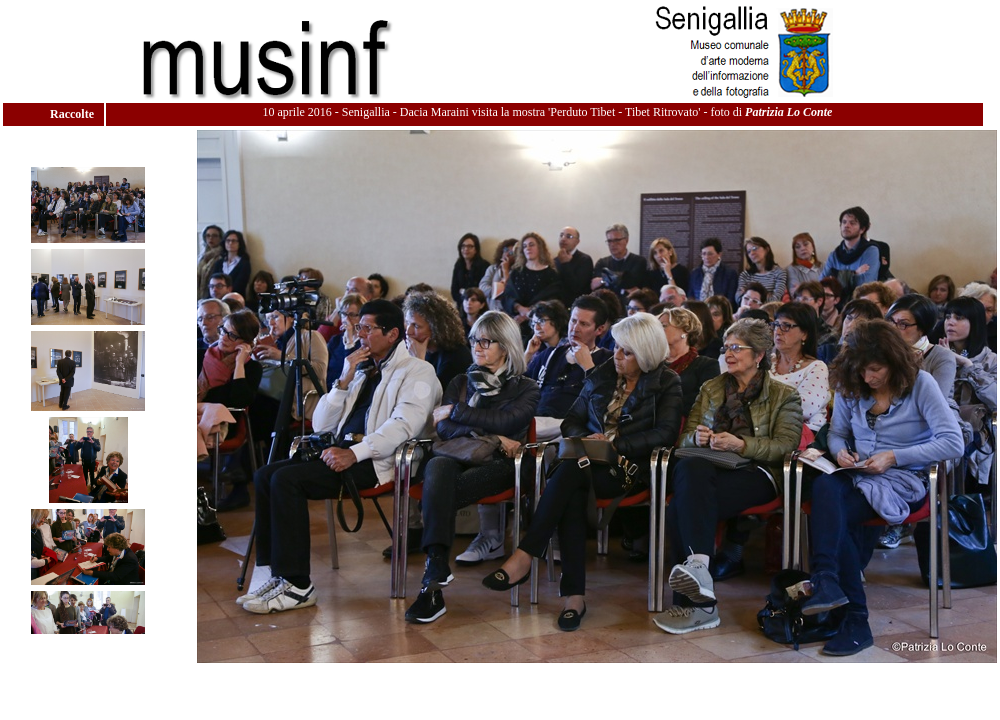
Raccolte (73, 114)
